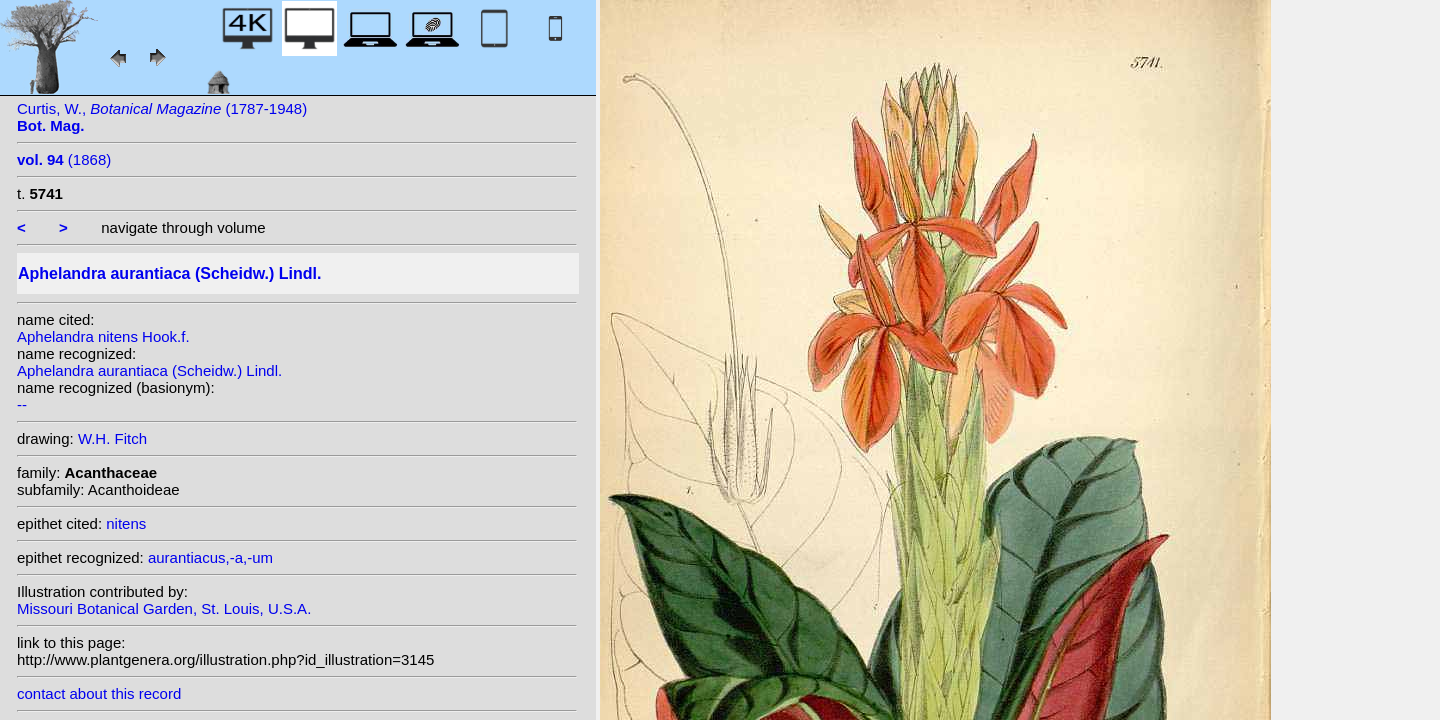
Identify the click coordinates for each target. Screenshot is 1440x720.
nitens (126, 523)
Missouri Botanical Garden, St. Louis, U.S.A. (164, 608)
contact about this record (99, 693)
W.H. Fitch (112, 438)
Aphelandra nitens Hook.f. (103, 336)
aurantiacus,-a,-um (210, 557)
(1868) (64, 159)
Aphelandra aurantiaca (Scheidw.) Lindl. (149, 370)
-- (22, 404)
